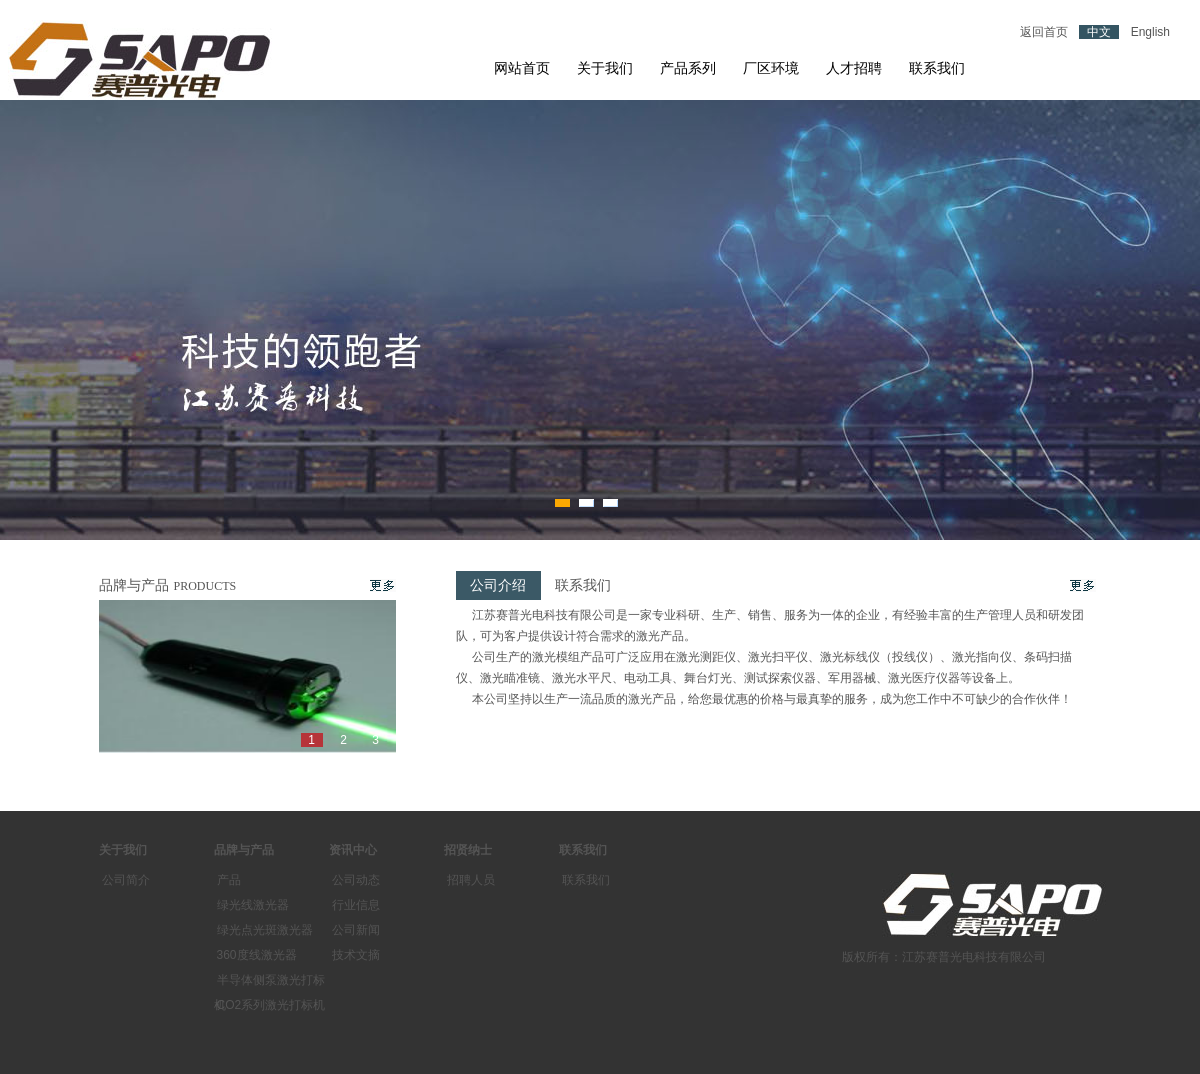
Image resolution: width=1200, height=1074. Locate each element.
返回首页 (1044, 32)
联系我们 (937, 68)
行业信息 (356, 905)
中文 (1099, 32)
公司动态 (356, 880)
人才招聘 (854, 68)
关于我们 (605, 68)
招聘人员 (471, 880)
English (1150, 32)
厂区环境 (771, 68)
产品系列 (688, 68)
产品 (229, 880)
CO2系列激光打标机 (271, 1005)
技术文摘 (356, 955)
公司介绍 (498, 585)
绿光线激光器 (253, 905)
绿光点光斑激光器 (265, 930)
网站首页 (522, 68)
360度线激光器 (257, 955)
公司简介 (126, 880)
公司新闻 (356, 930)
